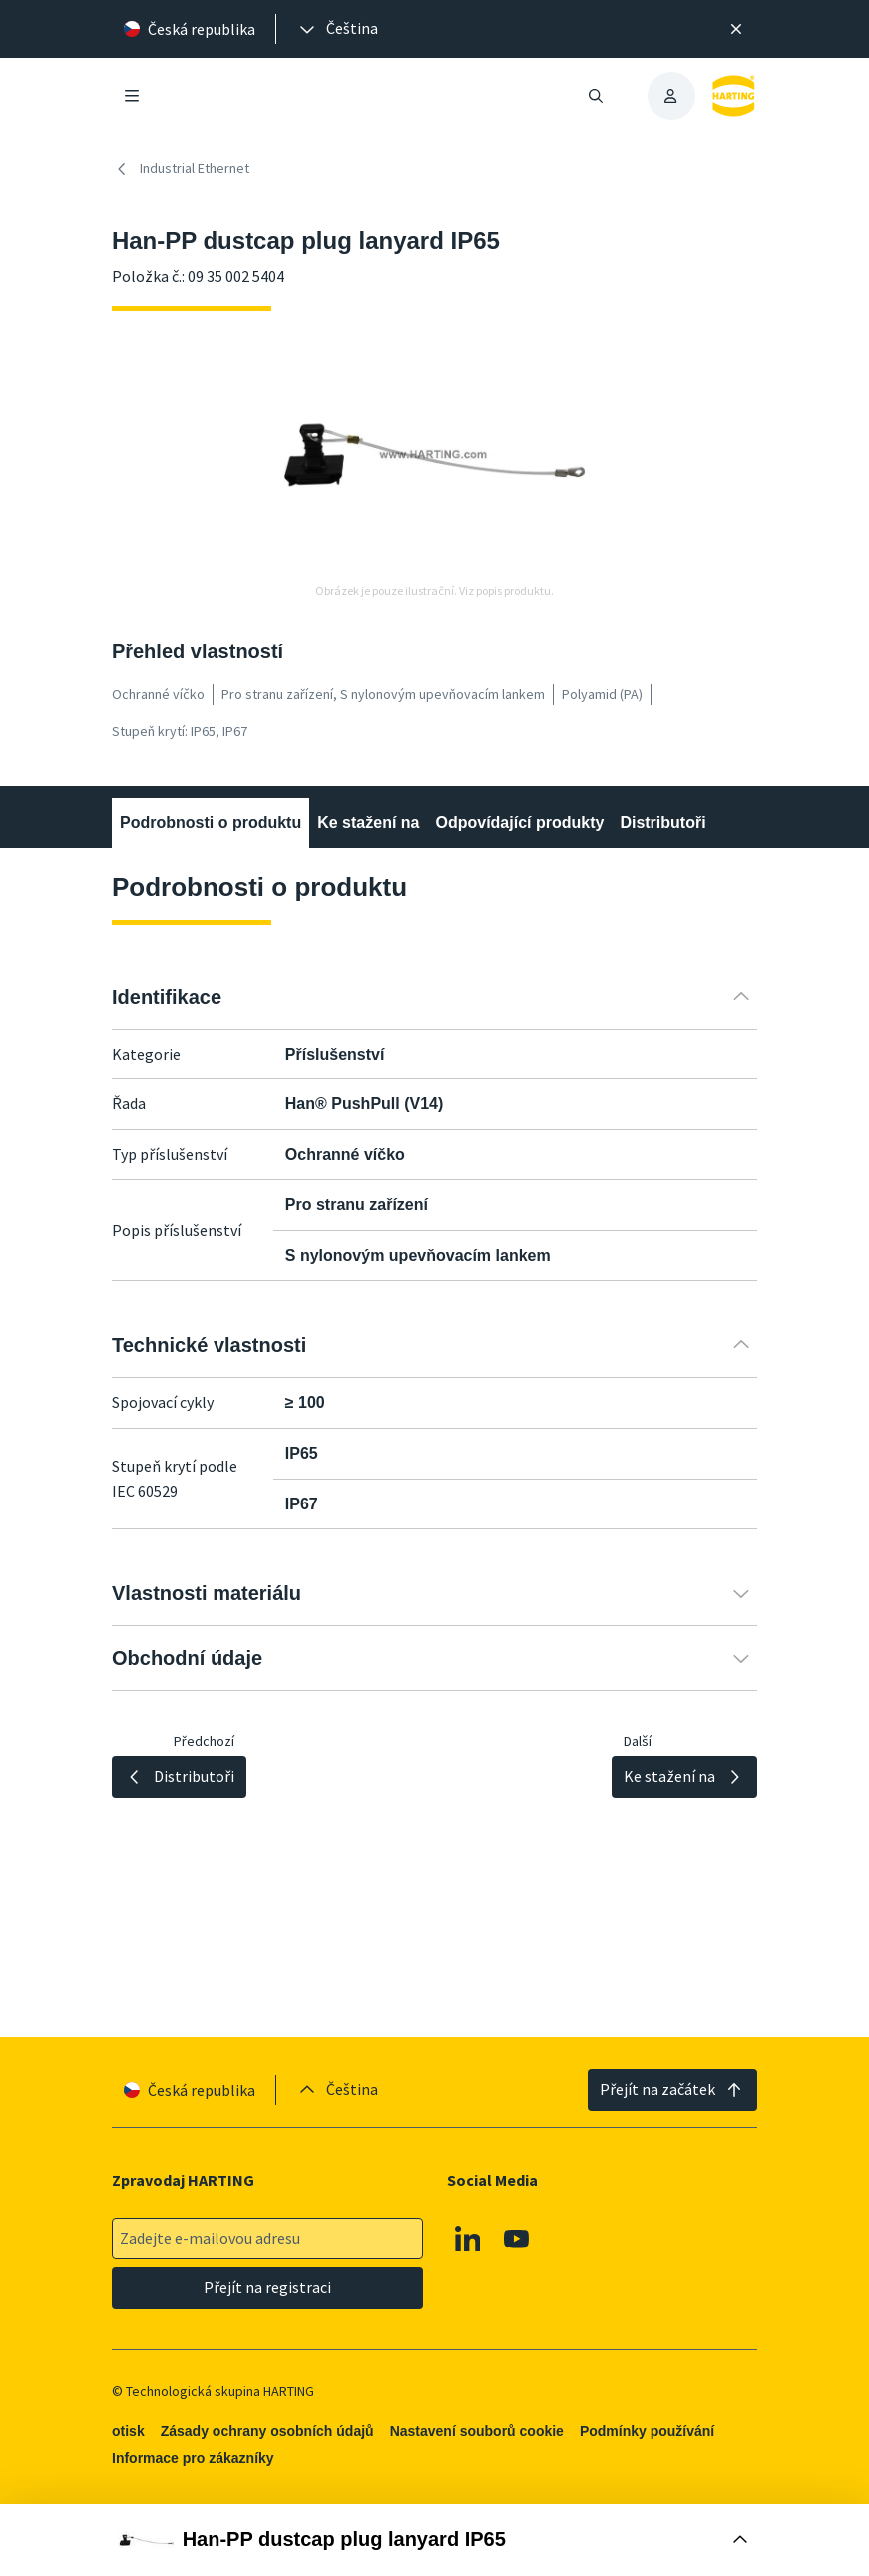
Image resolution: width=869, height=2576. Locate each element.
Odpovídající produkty (519, 822)
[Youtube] (517, 2239)
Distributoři (662, 822)
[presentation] (337, 29)
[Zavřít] (737, 29)
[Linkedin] (468, 2239)
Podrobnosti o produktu (210, 822)
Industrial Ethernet (180, 169)
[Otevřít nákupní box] (434, 2540)
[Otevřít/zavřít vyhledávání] (595, 96)
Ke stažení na (368, 822)
